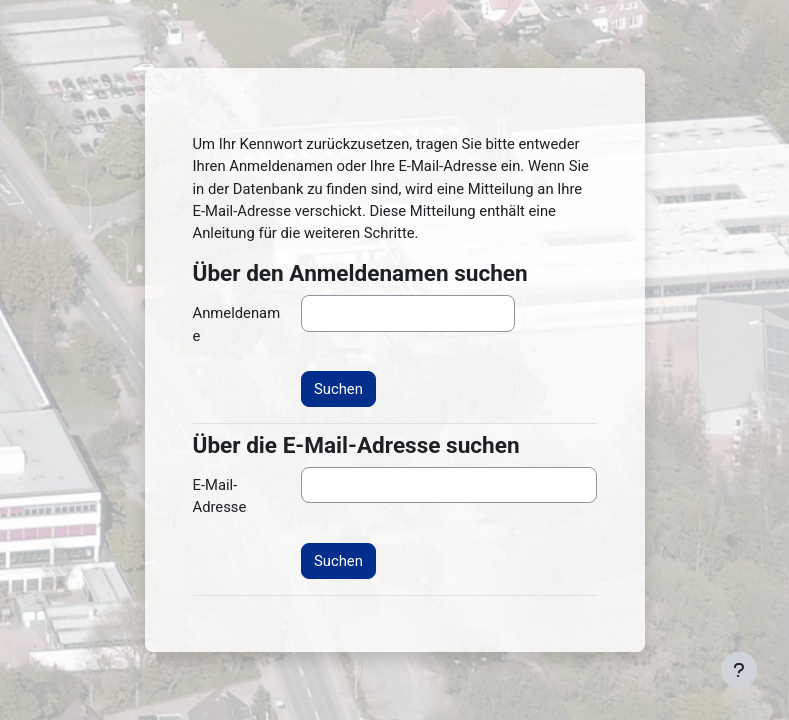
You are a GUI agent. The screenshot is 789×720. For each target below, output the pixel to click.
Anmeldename (237, 324)
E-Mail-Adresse (220, 496)
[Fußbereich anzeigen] (739, 670)
